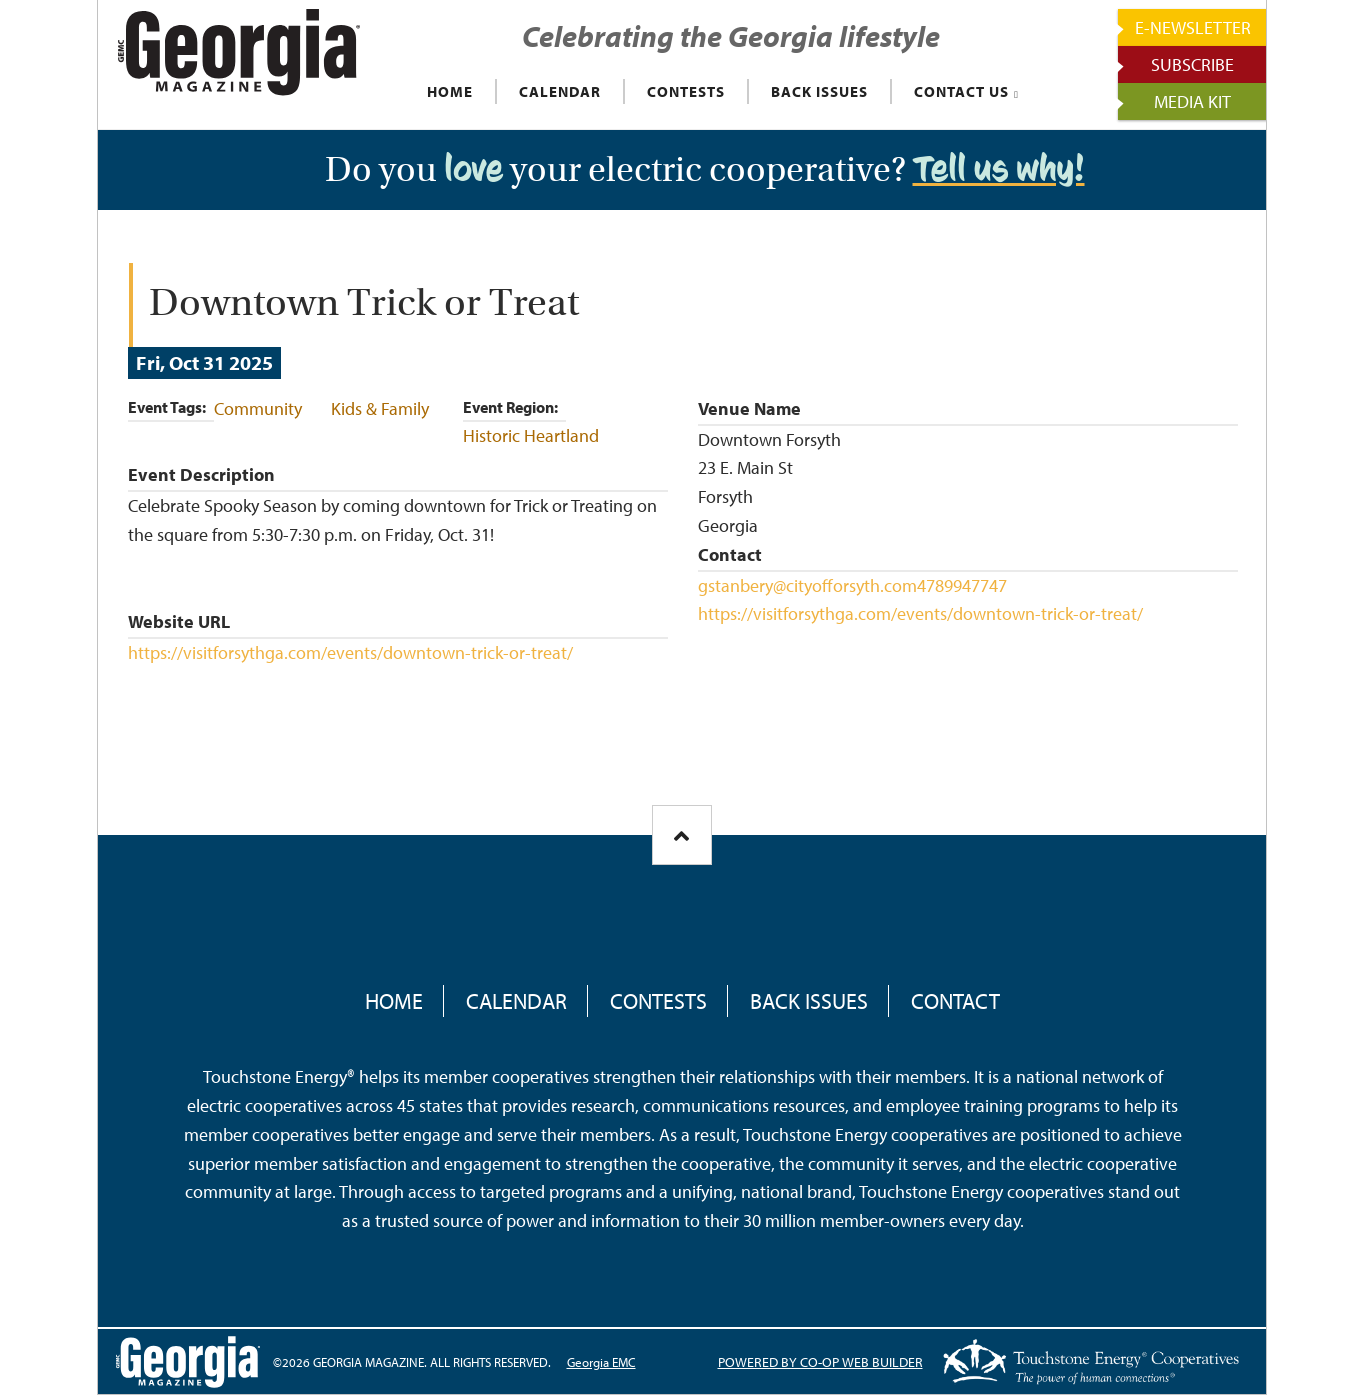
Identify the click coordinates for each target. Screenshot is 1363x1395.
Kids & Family (380, 408)
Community (258, 408)
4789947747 (962, 585)
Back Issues (809, 1001)
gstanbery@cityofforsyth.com (807, 585)
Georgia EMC (601, 1362)
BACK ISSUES (819, 91)
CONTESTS (686, 91)
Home (394, 1001)
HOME (450, 91)
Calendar (516, 1001)
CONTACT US (961, 91)
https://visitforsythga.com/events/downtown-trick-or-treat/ (350, 652)
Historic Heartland (531, 435)
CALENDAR (560, 91)
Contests (658, 1001)
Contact (955, 1001)
